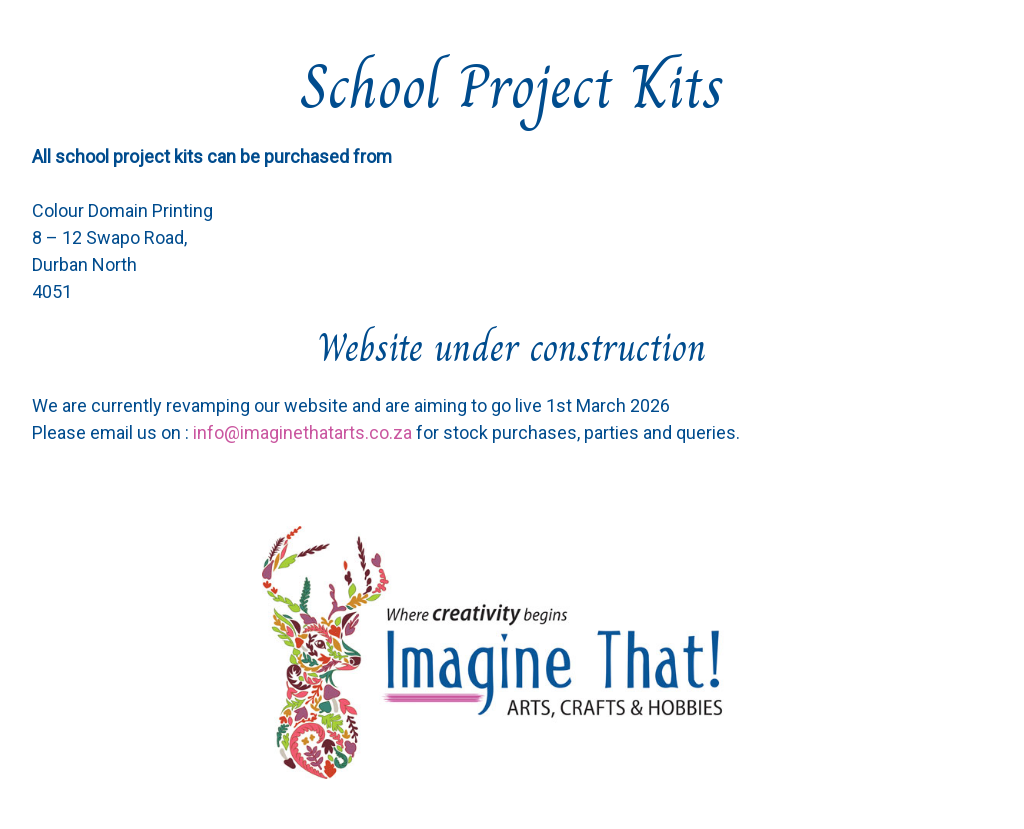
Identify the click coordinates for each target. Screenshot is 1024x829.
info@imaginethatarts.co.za (302, 432)
